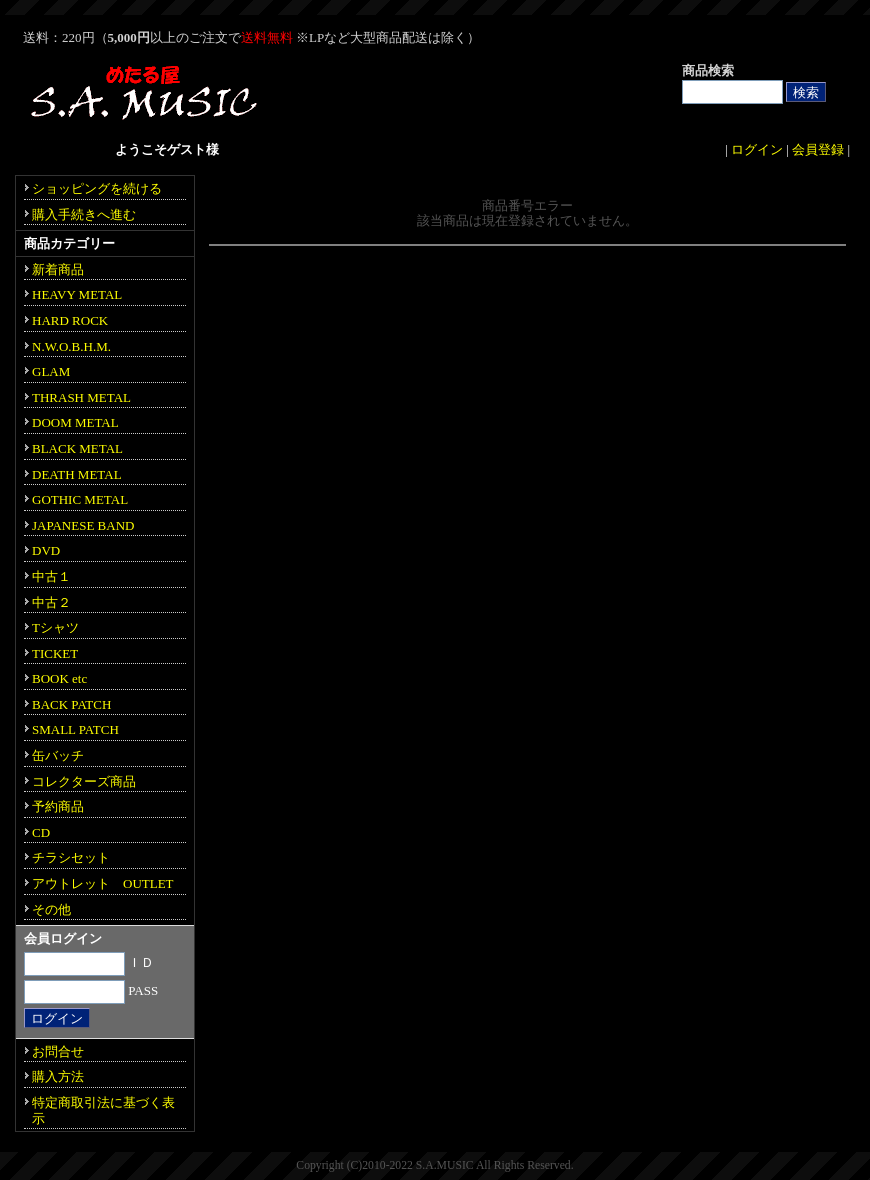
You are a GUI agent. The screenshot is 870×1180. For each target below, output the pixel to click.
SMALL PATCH (75, 729)
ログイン (757, 149)
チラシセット (71, 857)
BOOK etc (59, 678)
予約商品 (58, 806)
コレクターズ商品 (84, 781)
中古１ (51, 576)
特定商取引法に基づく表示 (103, 1110)
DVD (46, 550)
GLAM (51, 371)
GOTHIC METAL (80, 499)
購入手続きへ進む (84, 214)
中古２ (51, 602)
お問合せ (58, 1051)
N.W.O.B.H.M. (71, 346)
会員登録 (818, 149)
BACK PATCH (71, 704)
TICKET (55, 653)
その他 (51, 909)
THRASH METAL (81, 397)
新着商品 (58, 269)
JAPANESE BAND (83, 525)
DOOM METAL (75, 422)
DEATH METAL (77, 474)
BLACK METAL (77, 448)
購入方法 (58, 1076)
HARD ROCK (70, 320)
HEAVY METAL (77, 294)
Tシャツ (55, 627)
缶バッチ (58, 755)
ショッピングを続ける (97, 188)
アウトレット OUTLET (103, 883)
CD (41, 832)
